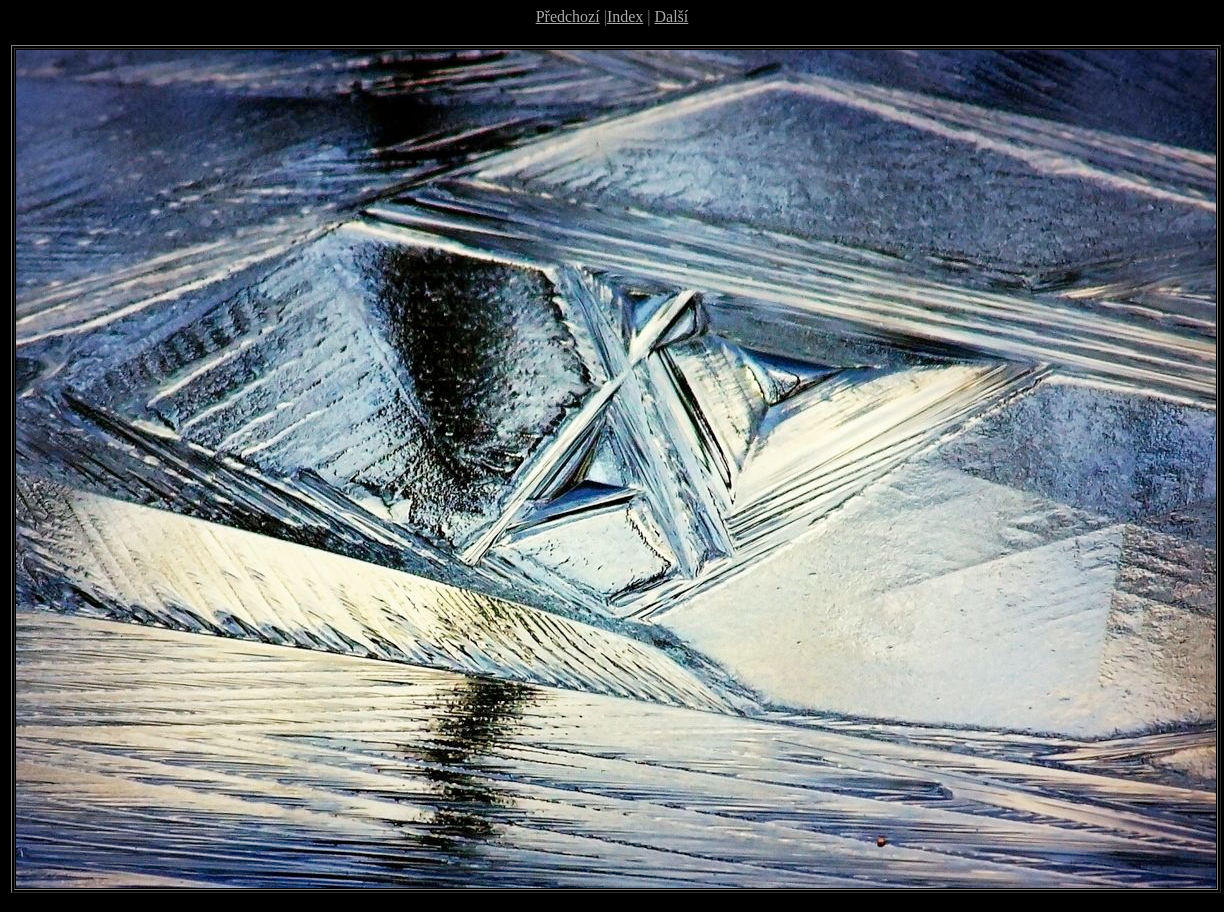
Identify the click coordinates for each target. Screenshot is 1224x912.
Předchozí (568, 16)
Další (672, 16)
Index (625, 16)
